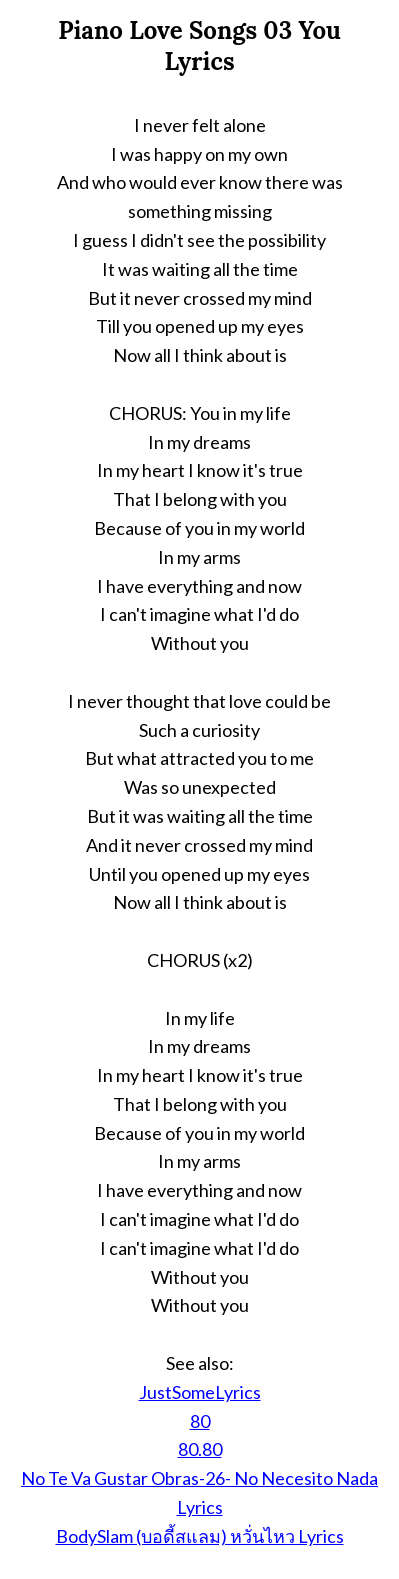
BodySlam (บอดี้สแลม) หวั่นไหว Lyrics (200, 1536)
